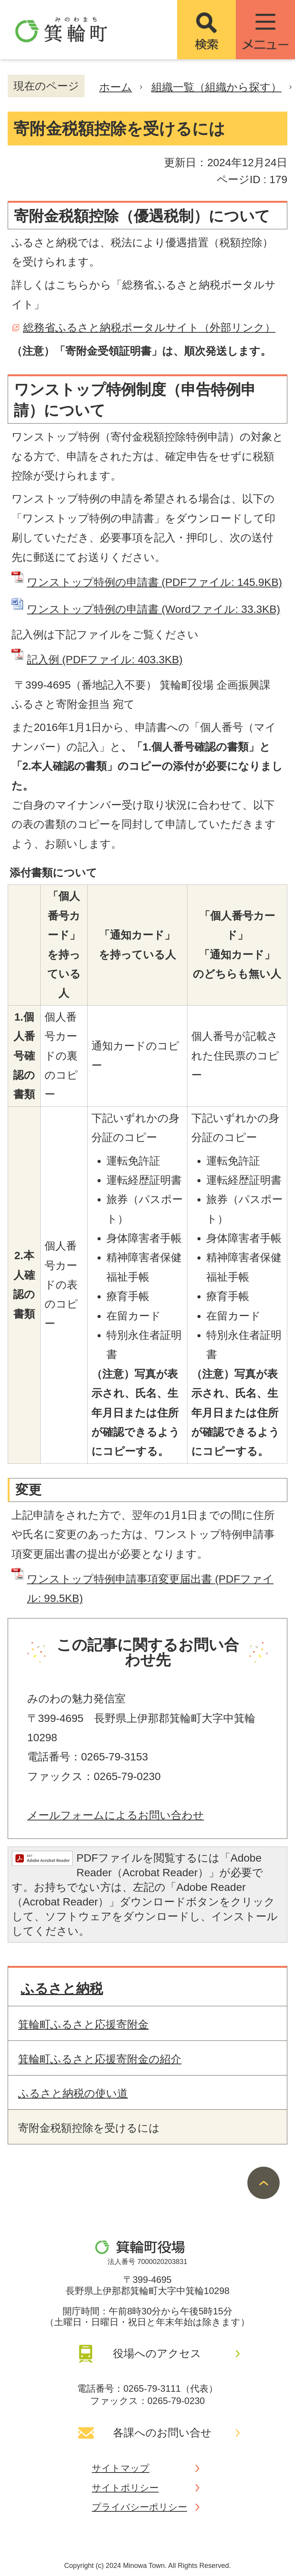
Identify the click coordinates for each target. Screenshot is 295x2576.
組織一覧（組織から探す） (216, 87)
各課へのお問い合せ (162, 2433)
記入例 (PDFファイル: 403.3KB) (104, 660)
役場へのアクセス (157, 2353)
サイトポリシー (125, 2488)
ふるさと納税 (62, 1988)
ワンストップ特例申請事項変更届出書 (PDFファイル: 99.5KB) (150, 1588)
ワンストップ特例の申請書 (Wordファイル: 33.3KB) (153, 609)
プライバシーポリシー (139, 2507)
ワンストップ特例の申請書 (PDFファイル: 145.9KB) (154, 582)
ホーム (115, 87)
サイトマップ (120, 2468)
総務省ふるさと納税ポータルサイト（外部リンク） (149, 328)
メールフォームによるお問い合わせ (115, 1815)
